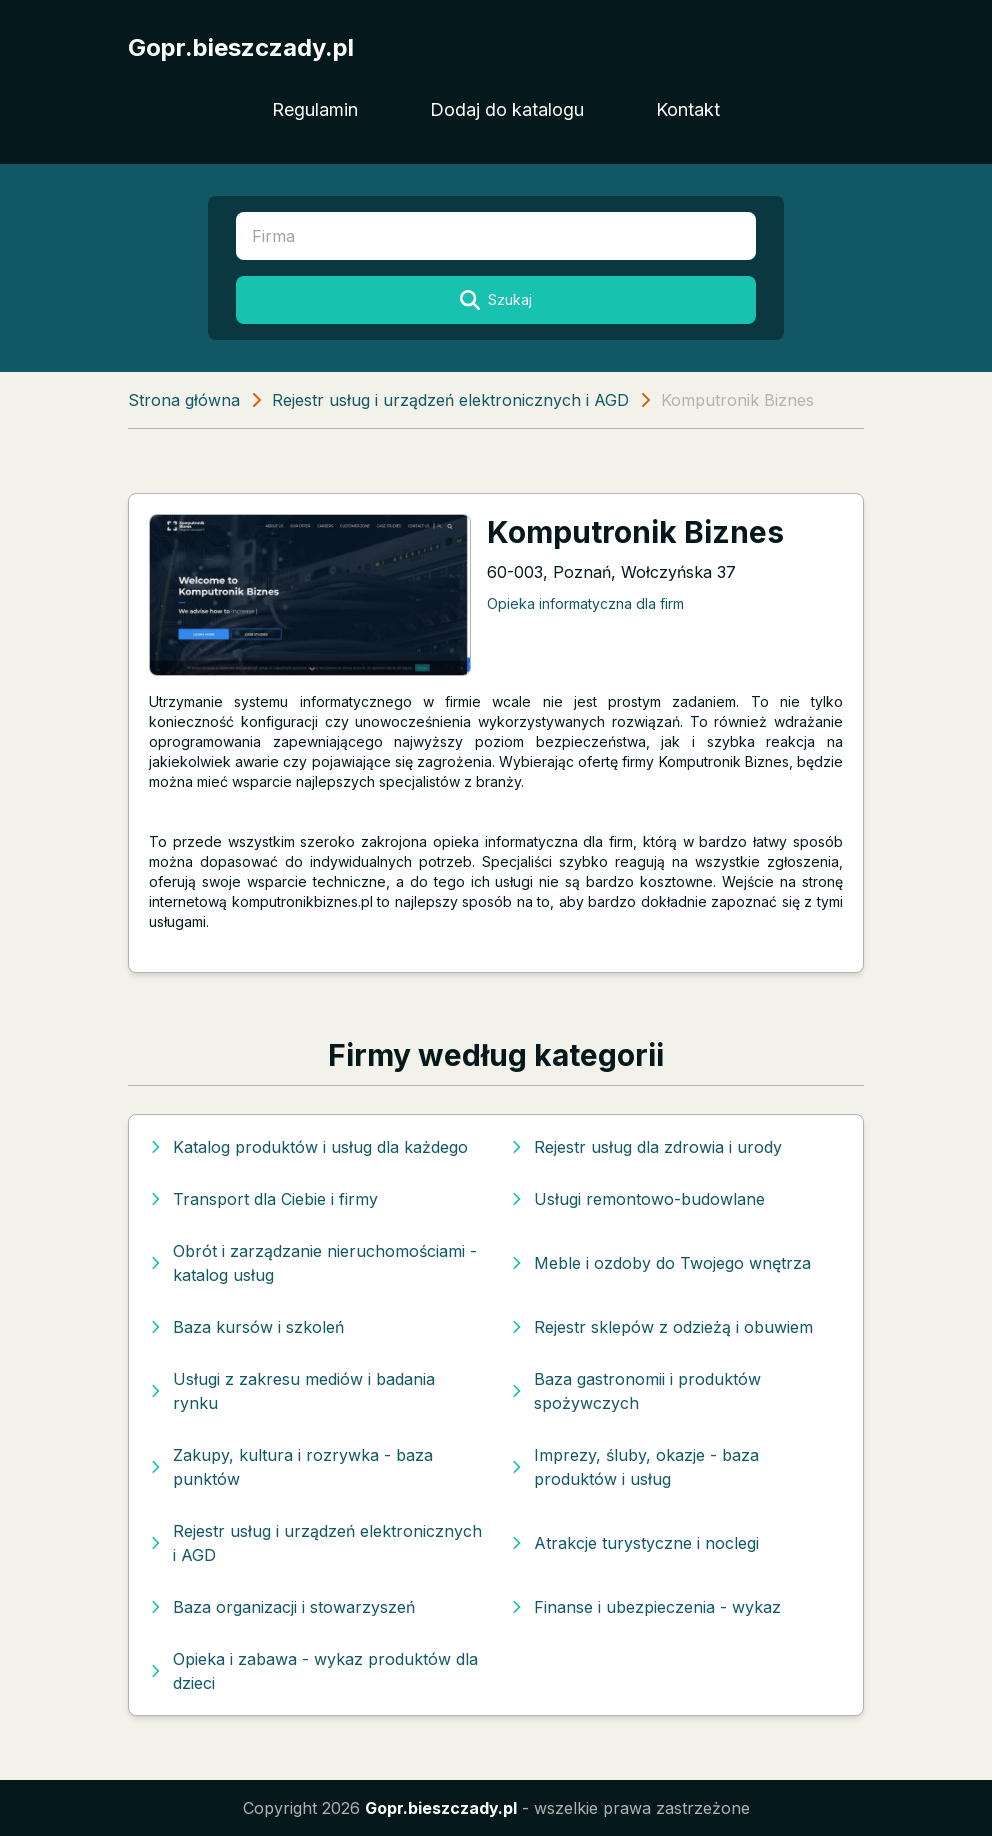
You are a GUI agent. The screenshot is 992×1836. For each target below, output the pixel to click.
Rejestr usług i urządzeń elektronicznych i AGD (450, 400)
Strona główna (184, 400)
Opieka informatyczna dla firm (585, 603)
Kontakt (688, 109)
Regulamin (315, 109)
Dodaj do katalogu (507, 109)
